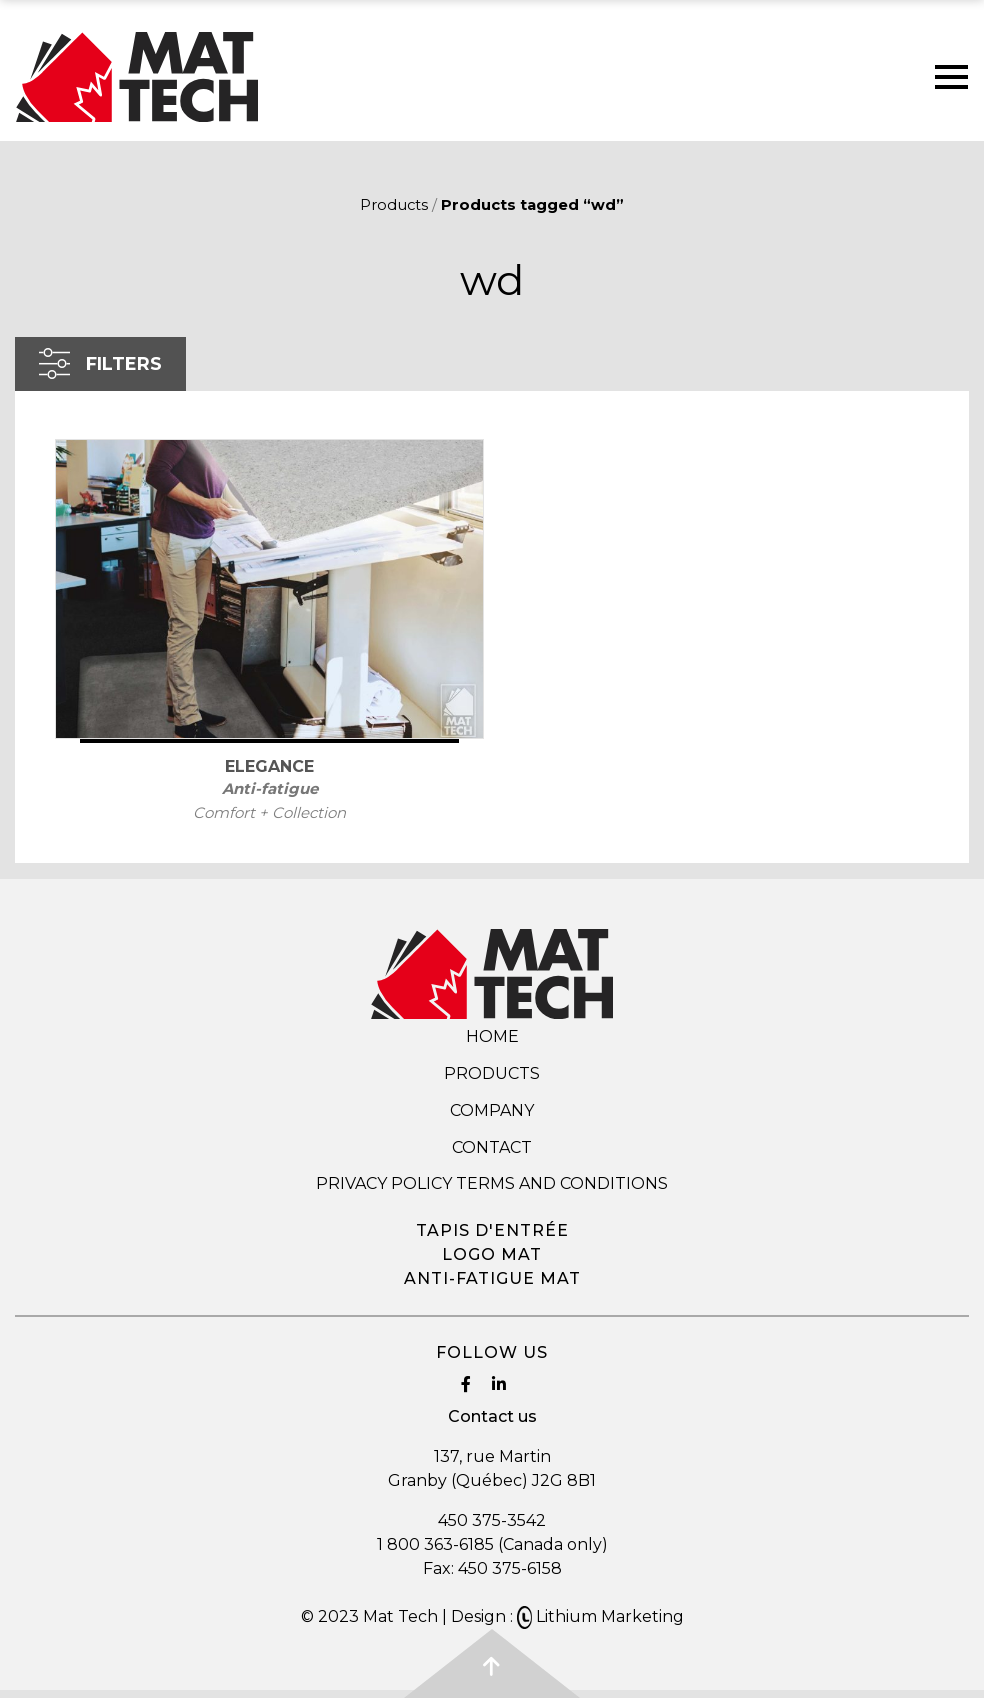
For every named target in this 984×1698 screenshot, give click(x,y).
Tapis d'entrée (492, 1230)
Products (394, 205)
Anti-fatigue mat (492, 1278)
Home (492, 1036)
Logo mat (492, 1254)
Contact (492, 1147)
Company (492, 1110)
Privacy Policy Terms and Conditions (492, 1183)
